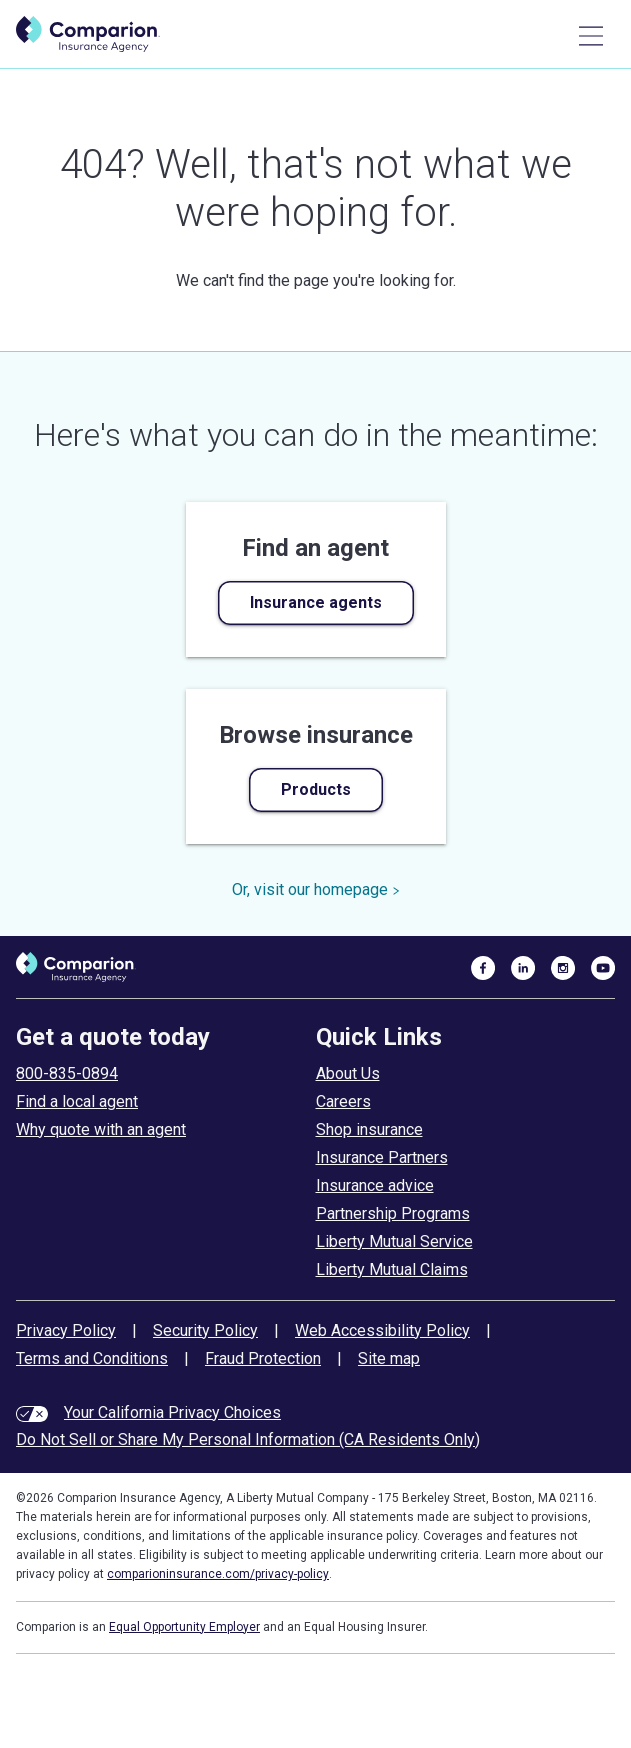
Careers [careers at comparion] (343, 1101)
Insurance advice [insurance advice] (375, 1185)
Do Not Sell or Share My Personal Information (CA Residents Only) (248, 1439)
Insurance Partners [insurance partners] (382, 1157)
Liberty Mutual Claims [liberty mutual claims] (392, 1269)
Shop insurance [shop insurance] (369, 1129)
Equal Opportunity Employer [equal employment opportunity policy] (184, 1627)
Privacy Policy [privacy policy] (66, 1330)
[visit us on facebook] (483, 967)
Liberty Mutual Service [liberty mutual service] (394, 1241)
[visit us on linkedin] (523, 967)
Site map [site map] (389, 1358)
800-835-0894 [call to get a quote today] (67, 1073)
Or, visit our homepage (316, 889)
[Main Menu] (591, 36)
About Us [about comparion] (348, 1073)
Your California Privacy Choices (172, 1412)
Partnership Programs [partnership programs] (393, 1213)
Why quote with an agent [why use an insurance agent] (101, 1129)
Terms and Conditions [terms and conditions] (92, 1358)
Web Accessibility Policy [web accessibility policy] (382, 1330)
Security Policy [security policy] (205, 1330)
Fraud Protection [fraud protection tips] (263, 1358)
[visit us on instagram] (563, 967)
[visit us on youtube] (603, 967)
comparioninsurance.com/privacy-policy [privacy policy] (218, 1574)
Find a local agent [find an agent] (77, 1101)
